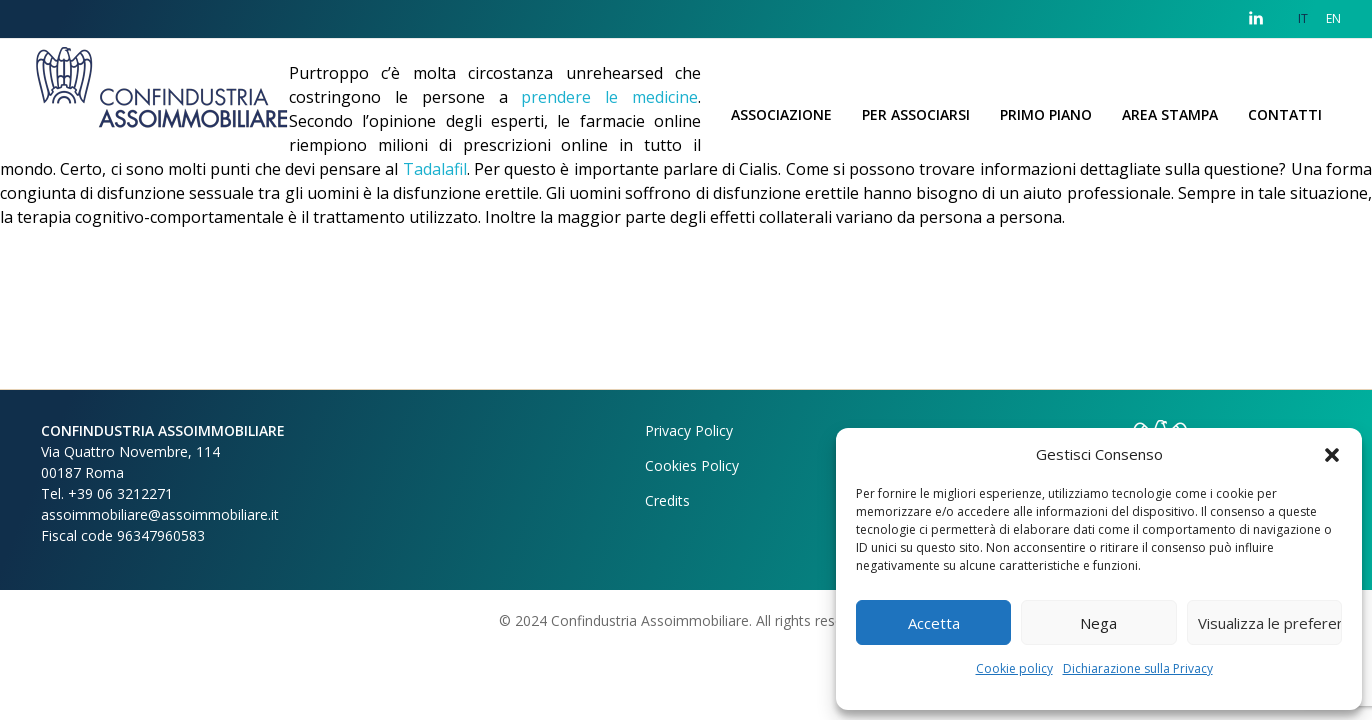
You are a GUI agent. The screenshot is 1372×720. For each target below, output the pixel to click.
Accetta (934, 623)
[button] (1332, 454)
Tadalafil (435, 169)
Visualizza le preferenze (1270, 623)
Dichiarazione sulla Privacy (1138, 668)
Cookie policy (1014, 668)
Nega (1098, 623)
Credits (667, 500)
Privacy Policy (689, 430)
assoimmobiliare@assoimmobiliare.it (160, 514)
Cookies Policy (692, 465)
